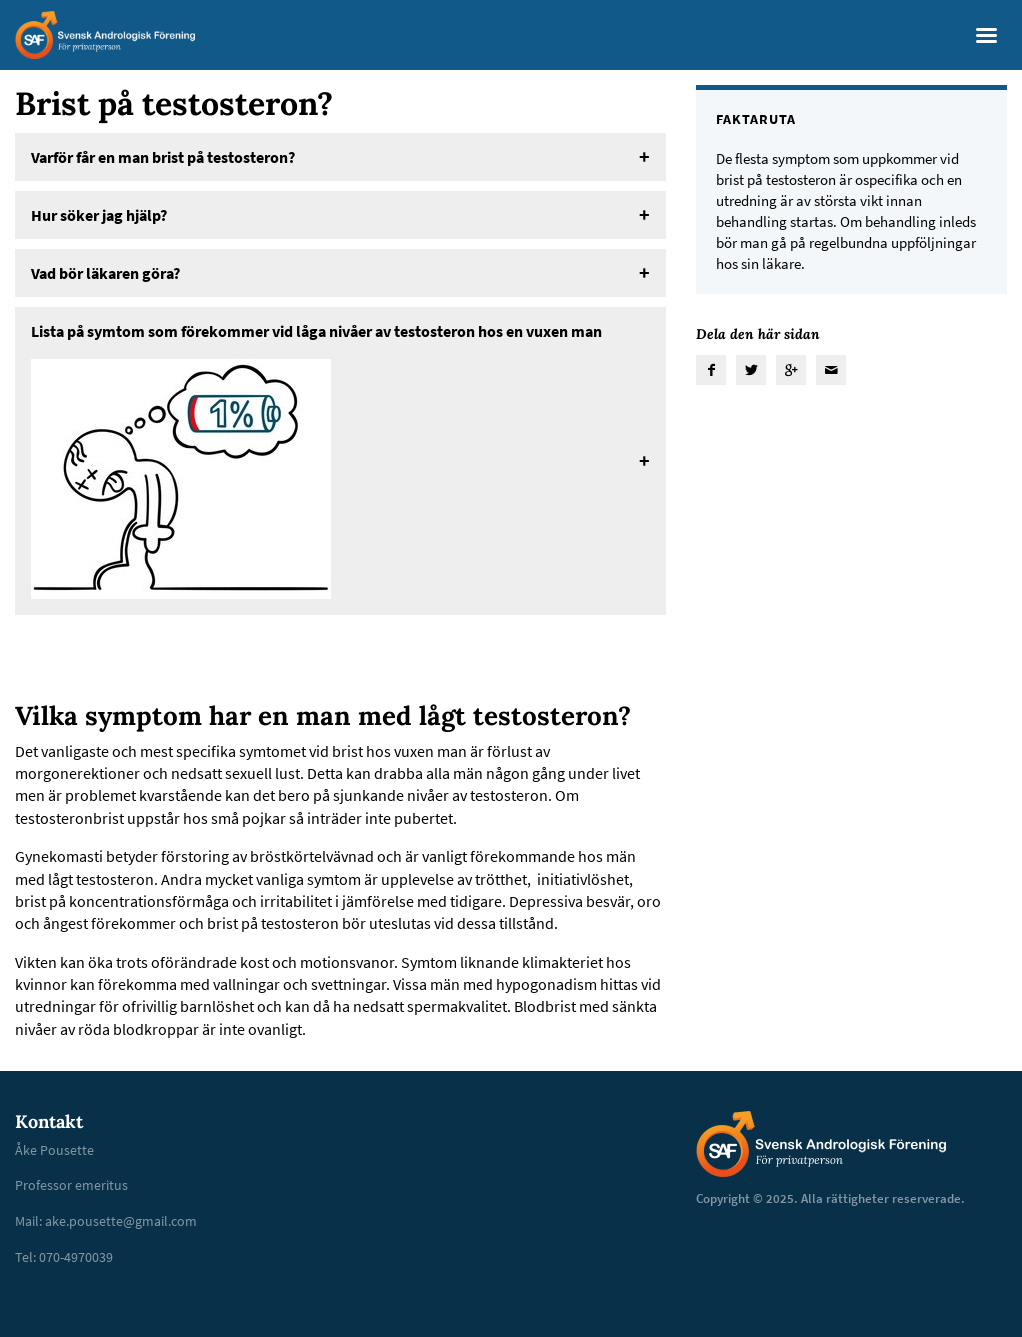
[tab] (340, 157)
